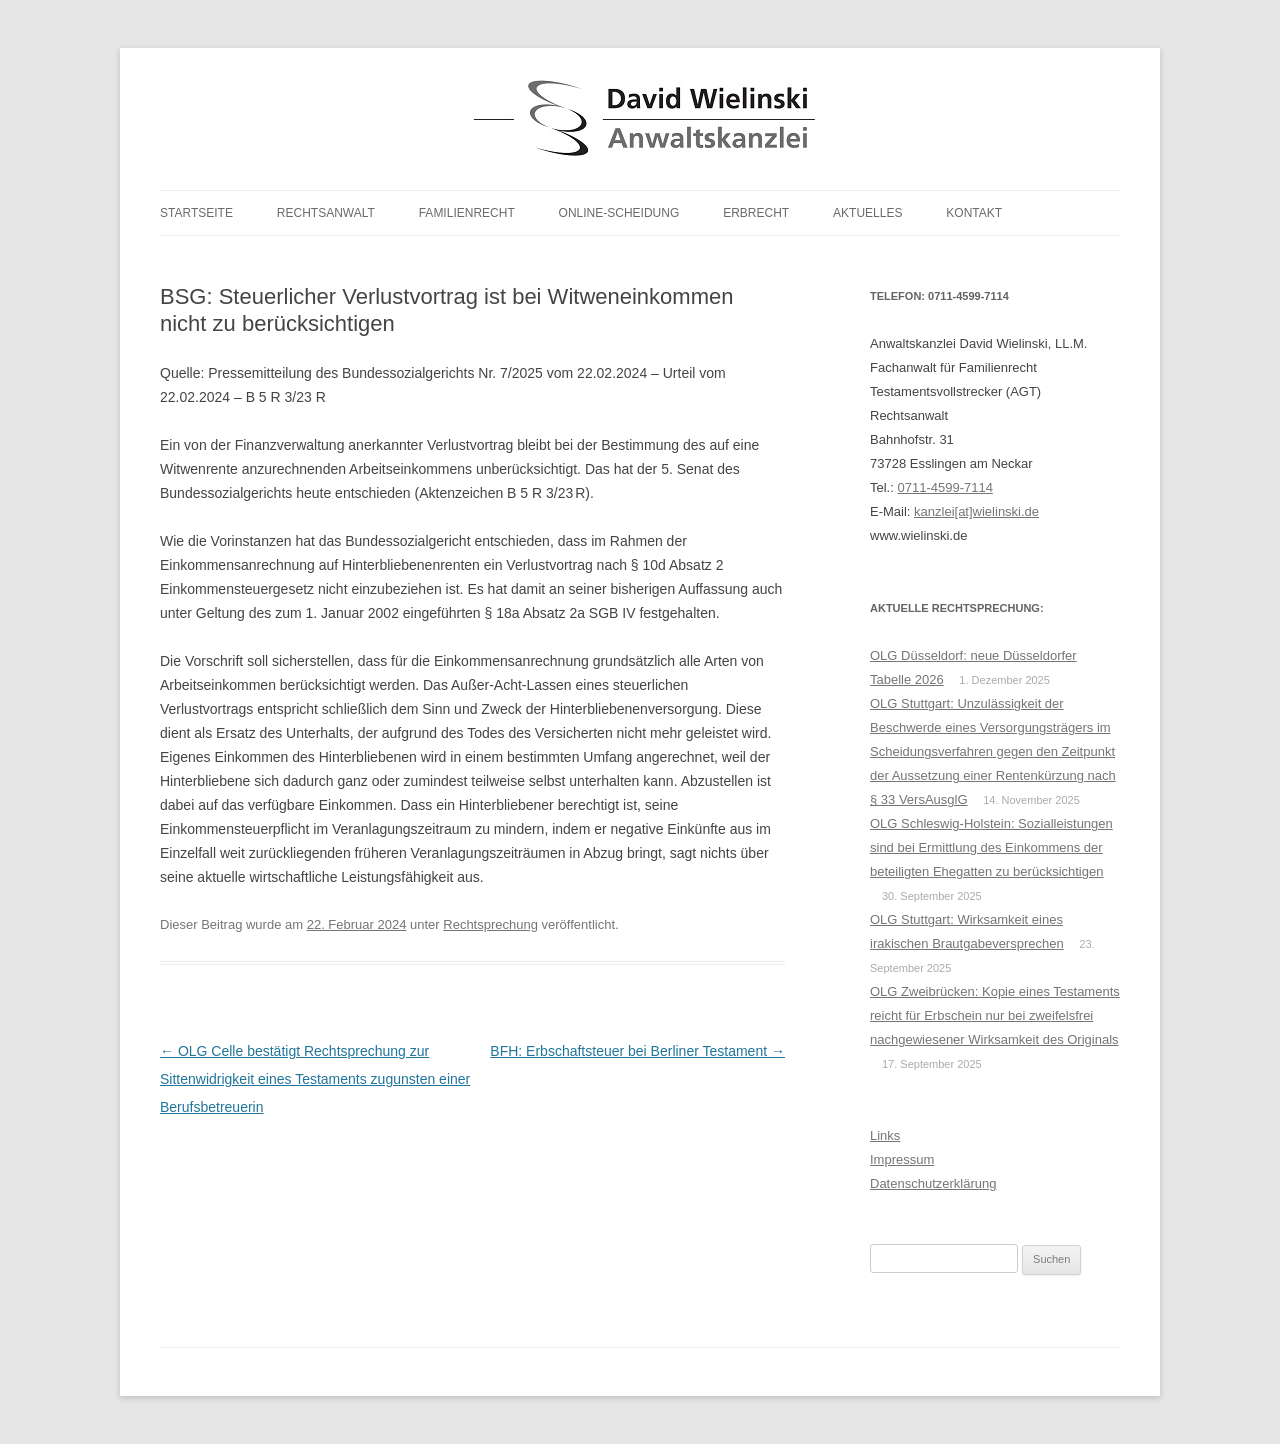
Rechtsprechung (490, 924)
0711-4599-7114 (944, 487)
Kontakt (974, 213)
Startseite (196, 213)
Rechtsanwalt (326, 213)
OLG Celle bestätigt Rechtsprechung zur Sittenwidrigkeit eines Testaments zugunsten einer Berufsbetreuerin (315, 1079)
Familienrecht (467, 213)
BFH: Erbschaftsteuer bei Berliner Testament (637, 1051)
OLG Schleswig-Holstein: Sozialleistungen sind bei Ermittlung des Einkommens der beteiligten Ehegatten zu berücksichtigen (991, 847)
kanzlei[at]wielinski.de (976, 511)
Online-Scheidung (619, 213)
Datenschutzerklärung (933, 1183)
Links (885, 1135)
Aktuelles (867, 213)
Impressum (902, 1159)
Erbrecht (756, 213)
